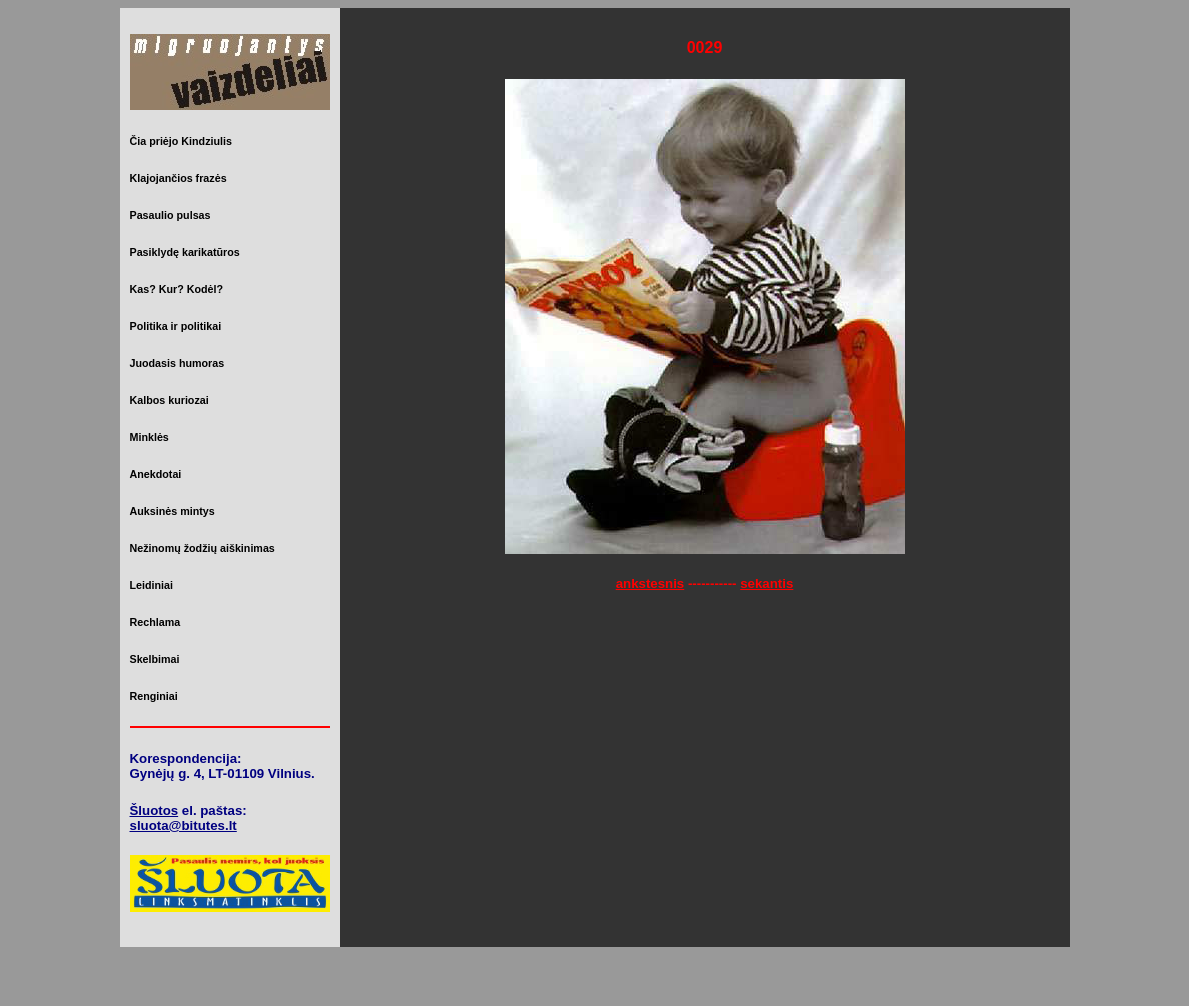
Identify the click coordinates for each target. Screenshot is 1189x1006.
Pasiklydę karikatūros (185, 252)
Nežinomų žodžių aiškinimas (202, 548)
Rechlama (155, 622)
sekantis (766, 583)
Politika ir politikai (176, 326)
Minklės (149, 437)
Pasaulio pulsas (170, 215)
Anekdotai (156, 474)
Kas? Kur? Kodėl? (177, 289)
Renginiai (154, 696)
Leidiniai (151, 585)
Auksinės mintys (172, 511)
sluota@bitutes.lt (183, 825)
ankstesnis (650, 583)
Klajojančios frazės (178, 178)
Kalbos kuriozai (169, 400)
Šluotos (154, 810)
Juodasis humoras (177, 363)
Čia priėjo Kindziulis (181, 141)
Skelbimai (155, 659)
